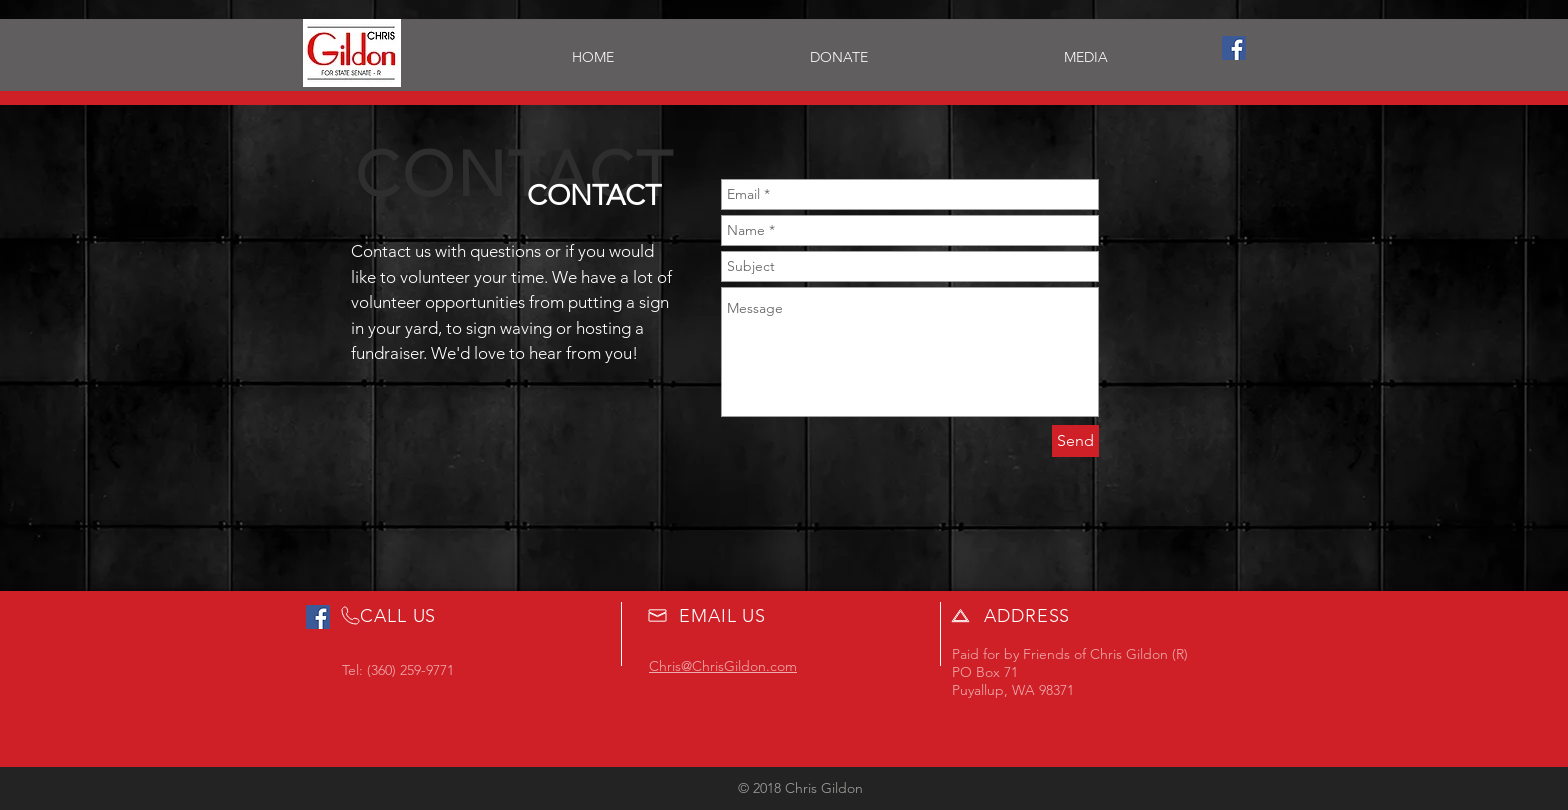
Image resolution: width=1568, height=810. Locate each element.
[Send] (1075, 441)
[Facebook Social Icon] (1234, 48)
